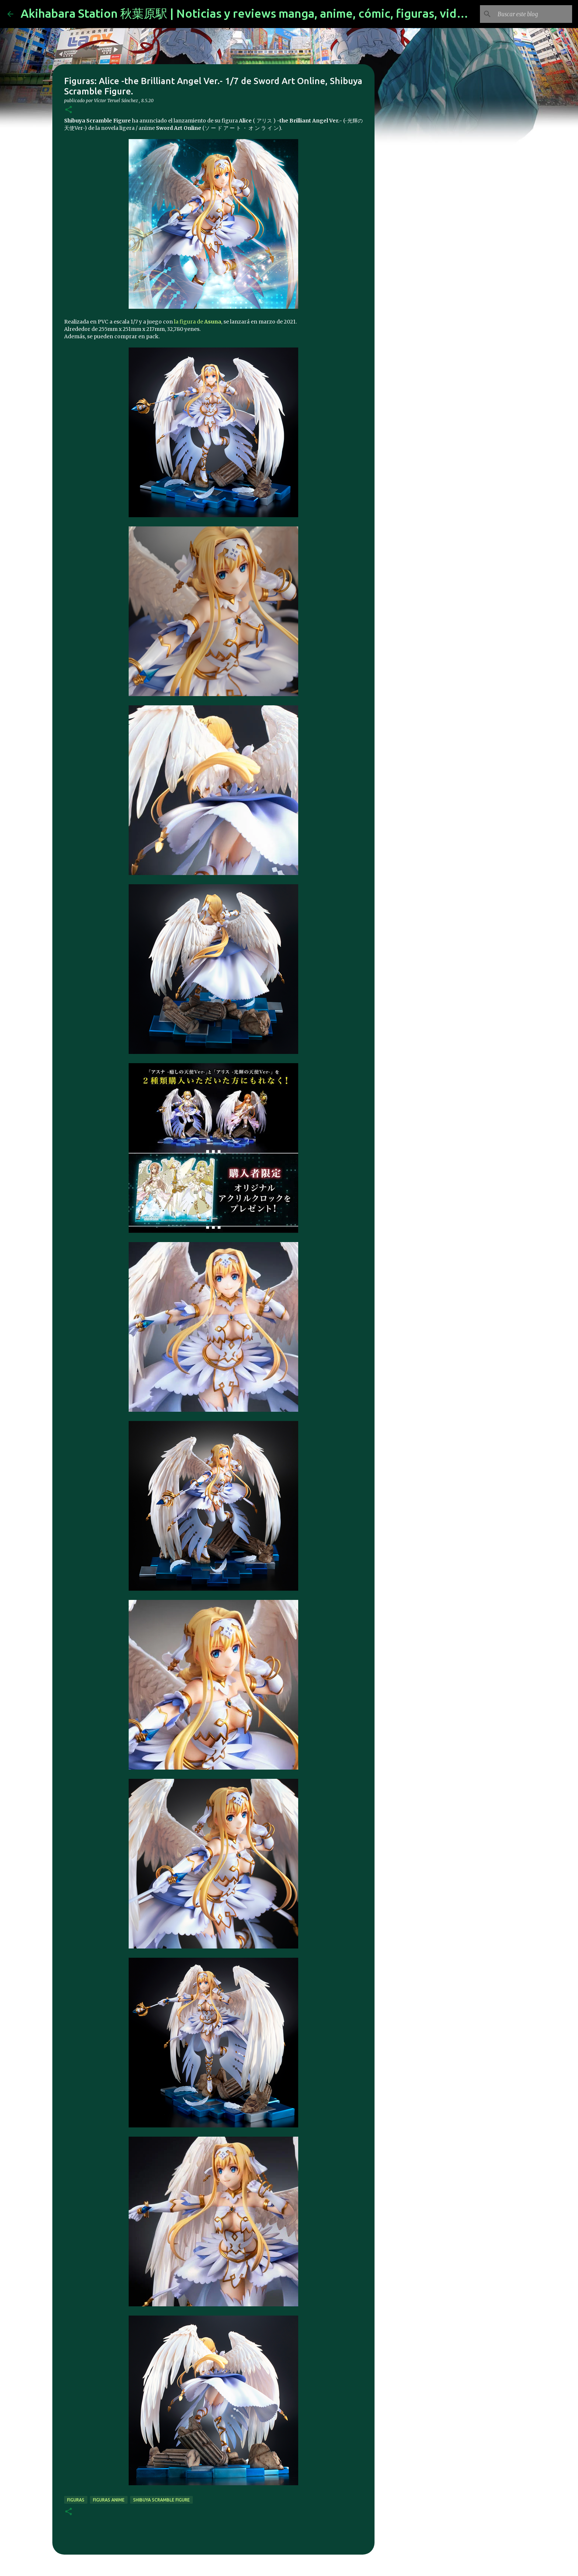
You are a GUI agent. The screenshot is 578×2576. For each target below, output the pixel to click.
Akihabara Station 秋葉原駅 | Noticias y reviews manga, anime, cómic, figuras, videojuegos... (269, 13)
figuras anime (109, 2499)
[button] (68, 110)
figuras (75, 2499)
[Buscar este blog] (533, 14)
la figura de (197, 321)
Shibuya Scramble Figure (161, 2499)
